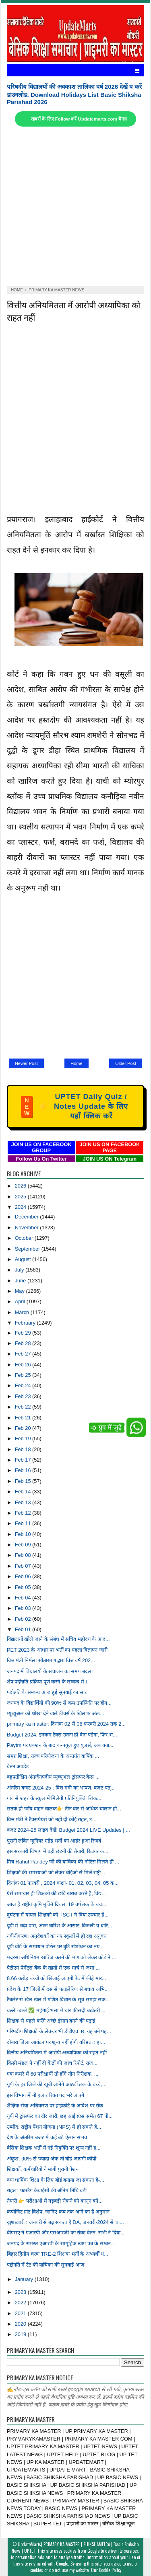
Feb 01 (23, 1629)
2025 (21, 1197)
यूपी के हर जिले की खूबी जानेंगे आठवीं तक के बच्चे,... (57, 2084)
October (25, 1238)
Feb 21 (23, 1418)
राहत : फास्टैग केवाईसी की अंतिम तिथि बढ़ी (47, 2190)
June (21, 1281)
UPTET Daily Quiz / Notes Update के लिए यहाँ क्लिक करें (74, 1106)
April (21, 1301)
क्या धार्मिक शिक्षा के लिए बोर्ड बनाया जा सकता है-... (55, 2180)
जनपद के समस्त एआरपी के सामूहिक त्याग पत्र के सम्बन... (61, 2243)
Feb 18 (23, 1449)
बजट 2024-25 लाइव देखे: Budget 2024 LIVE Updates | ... (68, 1830)
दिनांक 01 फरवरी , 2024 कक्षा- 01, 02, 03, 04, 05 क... (63, 1883)
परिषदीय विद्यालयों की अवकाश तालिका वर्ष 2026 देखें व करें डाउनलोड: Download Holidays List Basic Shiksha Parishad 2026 (74, 94)
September (28, 1249)
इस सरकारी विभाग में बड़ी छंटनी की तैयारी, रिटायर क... (57, 1851)
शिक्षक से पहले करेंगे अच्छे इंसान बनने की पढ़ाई (51, 2021)
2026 (21, 1186)
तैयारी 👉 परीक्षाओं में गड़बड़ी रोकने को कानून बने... (55, 2201)
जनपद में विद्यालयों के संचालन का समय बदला (50, 1671)
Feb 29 (23, 1333)
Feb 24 (23, 1385)
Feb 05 (23, 1587)
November (27, 1228)
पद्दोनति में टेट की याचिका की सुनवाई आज (46, 2265)
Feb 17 (23, 1460)
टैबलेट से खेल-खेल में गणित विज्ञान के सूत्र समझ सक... (58, 2000)
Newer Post (26, 1063)
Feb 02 (23, 1619)
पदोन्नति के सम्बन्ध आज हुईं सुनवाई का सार (47, 1692)
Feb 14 (23, 1492)
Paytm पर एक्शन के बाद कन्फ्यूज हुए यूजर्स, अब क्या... (60, 1745)
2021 (21, 2313)
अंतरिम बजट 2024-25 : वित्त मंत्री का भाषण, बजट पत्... (61, 1788)
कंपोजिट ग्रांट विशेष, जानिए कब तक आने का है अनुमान (58, 2212)
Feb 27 (23, 1354)
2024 (21, 1207)
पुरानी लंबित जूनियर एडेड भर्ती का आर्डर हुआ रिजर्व (54, 1841)
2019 (21, 2334)
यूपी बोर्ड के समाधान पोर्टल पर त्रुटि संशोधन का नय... (55, 1946)
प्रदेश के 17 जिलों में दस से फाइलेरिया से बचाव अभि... (58, 1989)
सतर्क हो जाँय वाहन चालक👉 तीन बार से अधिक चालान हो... (64, 1809)
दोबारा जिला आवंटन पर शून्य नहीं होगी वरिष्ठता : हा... (56, 2042)
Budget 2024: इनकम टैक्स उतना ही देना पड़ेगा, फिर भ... (62, 1735)
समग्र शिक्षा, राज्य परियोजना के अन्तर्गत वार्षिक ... (53, 1756)
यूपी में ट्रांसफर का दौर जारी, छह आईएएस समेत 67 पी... (60, 2116)
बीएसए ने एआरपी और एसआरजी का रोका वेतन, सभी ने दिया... (66, 2233)
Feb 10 (23, 1534)
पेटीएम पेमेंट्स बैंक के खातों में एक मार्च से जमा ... (53, 1968)
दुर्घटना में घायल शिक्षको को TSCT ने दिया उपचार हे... (58, 1915)
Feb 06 (23, 1576)
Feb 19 (23, 1438)
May (20, 1291)
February (26, 1323)
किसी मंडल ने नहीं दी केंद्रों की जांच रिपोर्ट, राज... (52, 2063)
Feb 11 (23, 1523)
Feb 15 (23, 1481)
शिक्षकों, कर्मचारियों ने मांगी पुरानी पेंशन (43, 2169)
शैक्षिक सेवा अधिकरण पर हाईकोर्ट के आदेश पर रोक (55, 2106)
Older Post (125, 1063)
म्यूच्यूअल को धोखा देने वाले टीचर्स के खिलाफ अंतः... (55, 1713)
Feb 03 (23, 1608)
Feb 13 (23, 1502)
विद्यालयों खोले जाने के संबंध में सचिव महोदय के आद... (58, 1639)
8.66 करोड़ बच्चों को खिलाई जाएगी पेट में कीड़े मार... (56, 1978)
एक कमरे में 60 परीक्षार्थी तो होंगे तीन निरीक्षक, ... (52, 2074)
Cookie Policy (110, 2570)
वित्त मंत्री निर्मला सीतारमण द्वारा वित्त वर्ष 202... (51, 1660)
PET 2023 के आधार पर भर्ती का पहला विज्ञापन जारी (57, 1650)
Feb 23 (23, 1396)
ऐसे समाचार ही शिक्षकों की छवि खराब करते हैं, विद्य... (56, 1893)
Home (76, 1063)
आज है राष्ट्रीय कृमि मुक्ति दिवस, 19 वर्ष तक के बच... (56, 1904)
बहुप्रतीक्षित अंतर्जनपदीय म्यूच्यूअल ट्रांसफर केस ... (53, 1777)
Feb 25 (23, 1375)
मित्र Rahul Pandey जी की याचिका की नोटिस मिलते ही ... (63, 1862)
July (20, 1270)
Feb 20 (23, 1428)
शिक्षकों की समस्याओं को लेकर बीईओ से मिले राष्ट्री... (56, 1873)
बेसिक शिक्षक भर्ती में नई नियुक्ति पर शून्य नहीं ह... (54, 2148)
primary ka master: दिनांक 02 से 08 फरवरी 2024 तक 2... (66, 1724)
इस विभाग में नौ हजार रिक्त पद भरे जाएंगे (45, 2095)
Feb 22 (23, 1407)
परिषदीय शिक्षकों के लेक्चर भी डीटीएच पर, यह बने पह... (59, 2031)
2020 (21, 2324)
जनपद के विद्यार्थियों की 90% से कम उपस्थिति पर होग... (59, 1703)
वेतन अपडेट (18, 1766)
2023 (21, 2292)
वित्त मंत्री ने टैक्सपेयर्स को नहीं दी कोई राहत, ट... (51, 1819)
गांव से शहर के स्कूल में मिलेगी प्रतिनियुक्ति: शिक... (54, 1798)
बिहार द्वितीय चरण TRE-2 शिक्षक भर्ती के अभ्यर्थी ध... (57, 2254)
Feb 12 (23, 1513)
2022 (21, 2303)
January (25, 2279)
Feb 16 (23, 1470)
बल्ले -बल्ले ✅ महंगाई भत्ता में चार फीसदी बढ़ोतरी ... (56, 2010)
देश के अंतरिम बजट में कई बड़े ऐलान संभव (47, 2137)
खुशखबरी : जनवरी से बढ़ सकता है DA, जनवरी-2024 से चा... (65, 2222)
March (23, 1312)
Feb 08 (23, 1555)
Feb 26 (23, 1365)
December (27, 1217)
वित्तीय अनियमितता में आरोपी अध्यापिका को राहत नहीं (57, 2053)
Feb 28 (23, 1343)
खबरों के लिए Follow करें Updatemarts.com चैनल (79, 119)
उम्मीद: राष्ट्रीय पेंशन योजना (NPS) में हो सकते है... (54, 2127)
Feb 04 (23, 1598)
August (23, 1259)
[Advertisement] (75, 206)
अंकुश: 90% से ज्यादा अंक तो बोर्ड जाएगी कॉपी (52, 2159)
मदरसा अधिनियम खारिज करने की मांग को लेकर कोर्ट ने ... (61, 1957)
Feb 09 (23, 1545)
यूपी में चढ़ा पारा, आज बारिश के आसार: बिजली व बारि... (59, 1926)
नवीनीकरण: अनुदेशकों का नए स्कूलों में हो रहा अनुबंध (57, 1936)
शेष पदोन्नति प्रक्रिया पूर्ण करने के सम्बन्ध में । (47, 1682)
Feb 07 (23, 1566)
